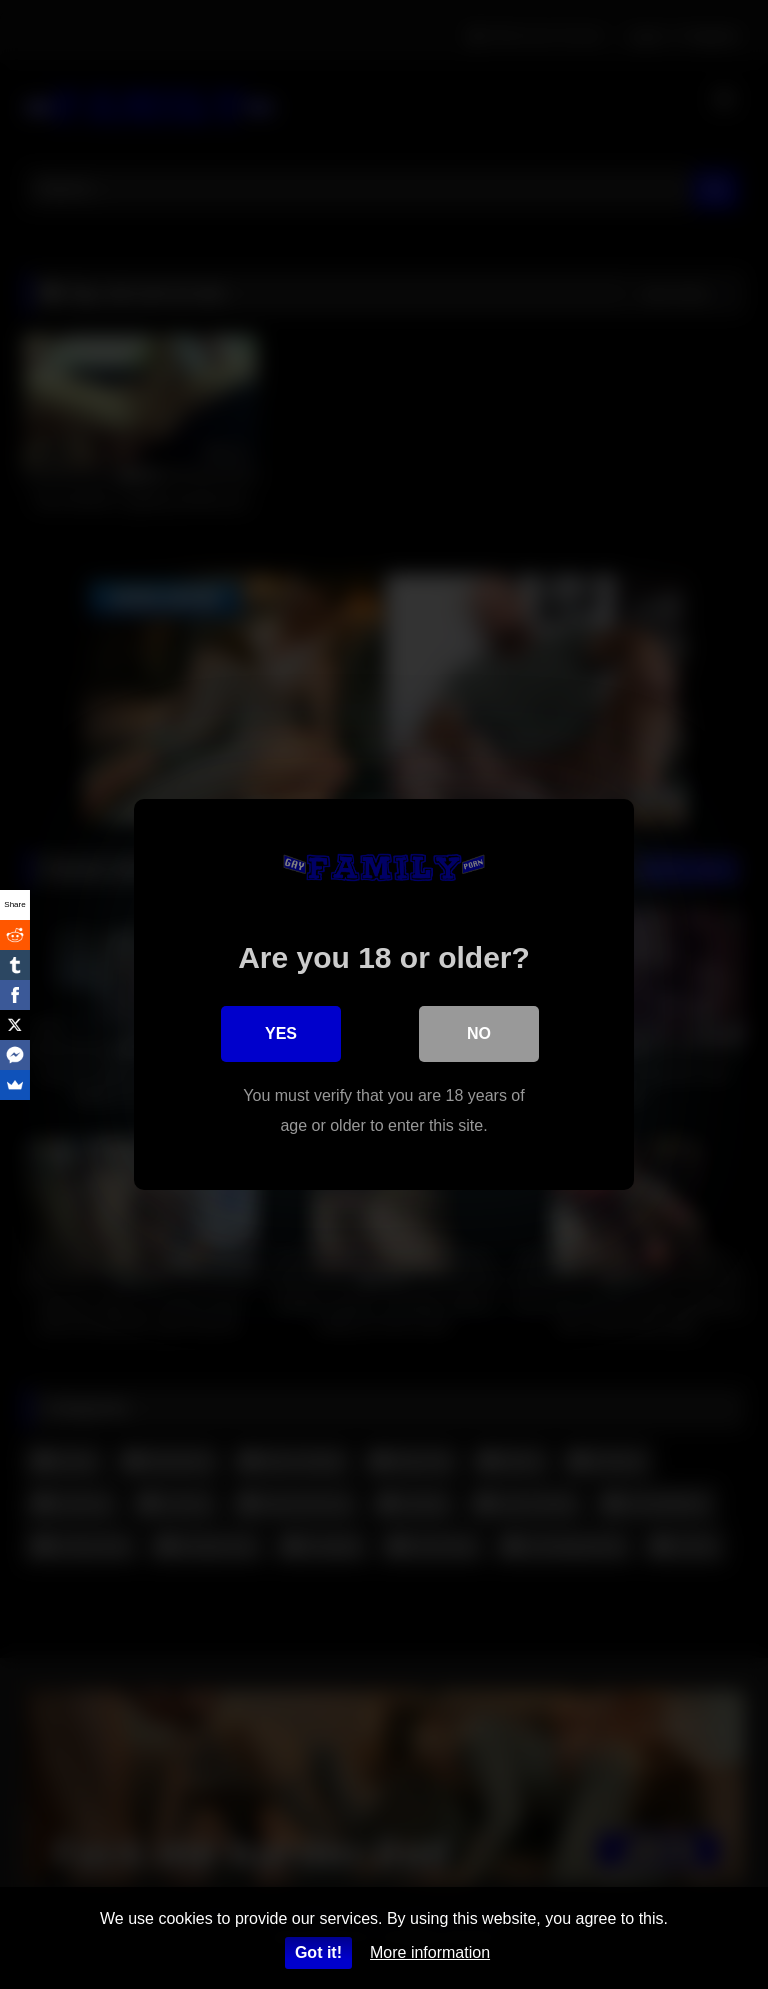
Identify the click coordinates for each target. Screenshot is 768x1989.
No (479, 1033)
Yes (281, 1033)
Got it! (318, 1952)
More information (430, 1952)
